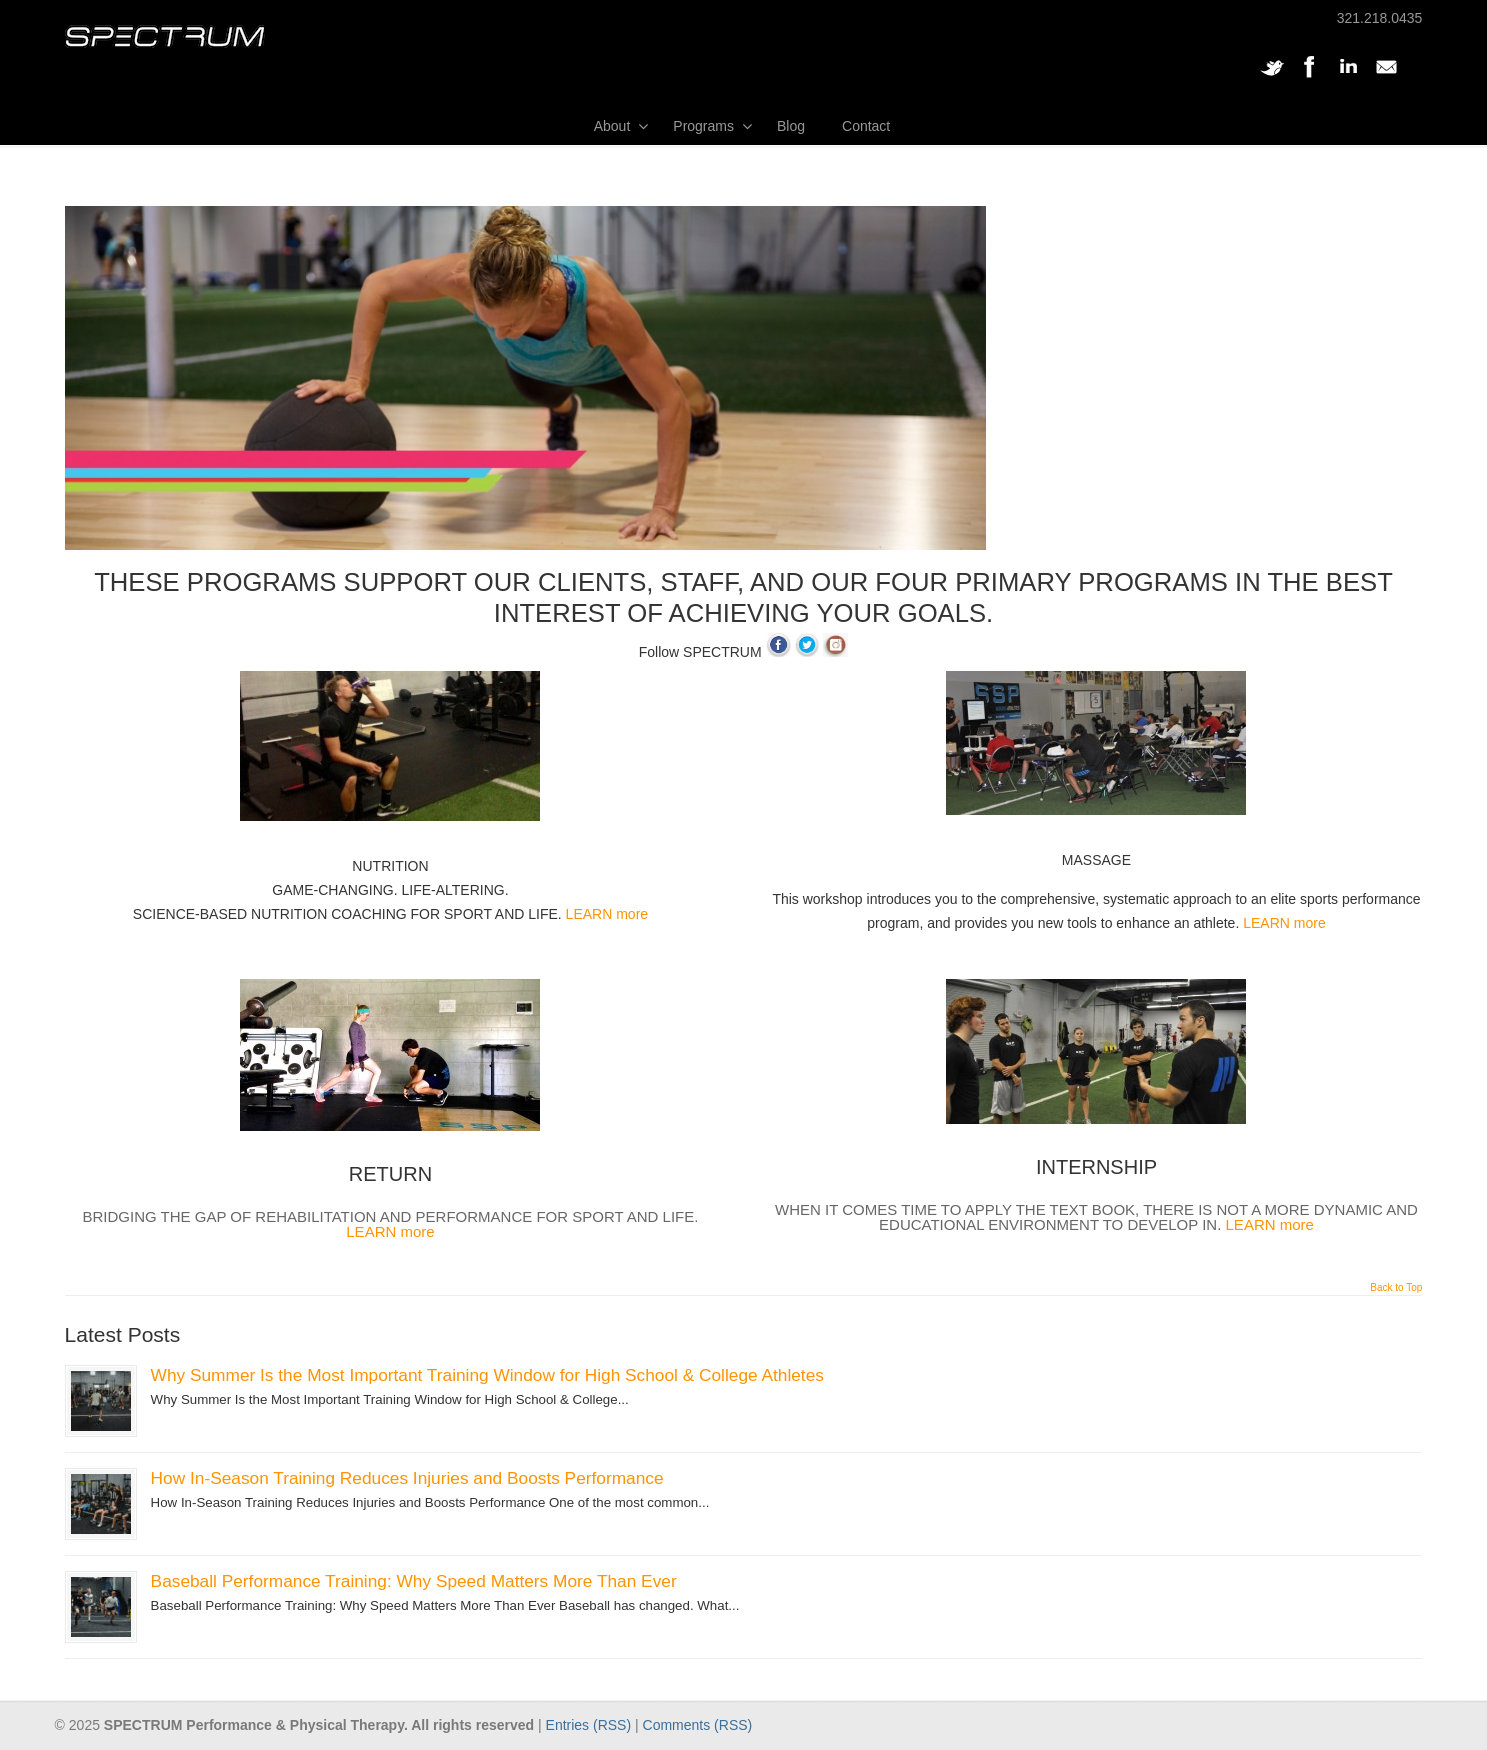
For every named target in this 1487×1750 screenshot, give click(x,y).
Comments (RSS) (698, 1725)
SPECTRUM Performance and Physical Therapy (165, 36)
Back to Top (1396, 1288)
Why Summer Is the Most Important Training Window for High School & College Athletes (487, 1375)
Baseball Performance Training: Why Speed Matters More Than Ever (414, 1581)
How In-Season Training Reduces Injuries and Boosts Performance (407, 1478)
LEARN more (607, 914)
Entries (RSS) (589, 1725)
